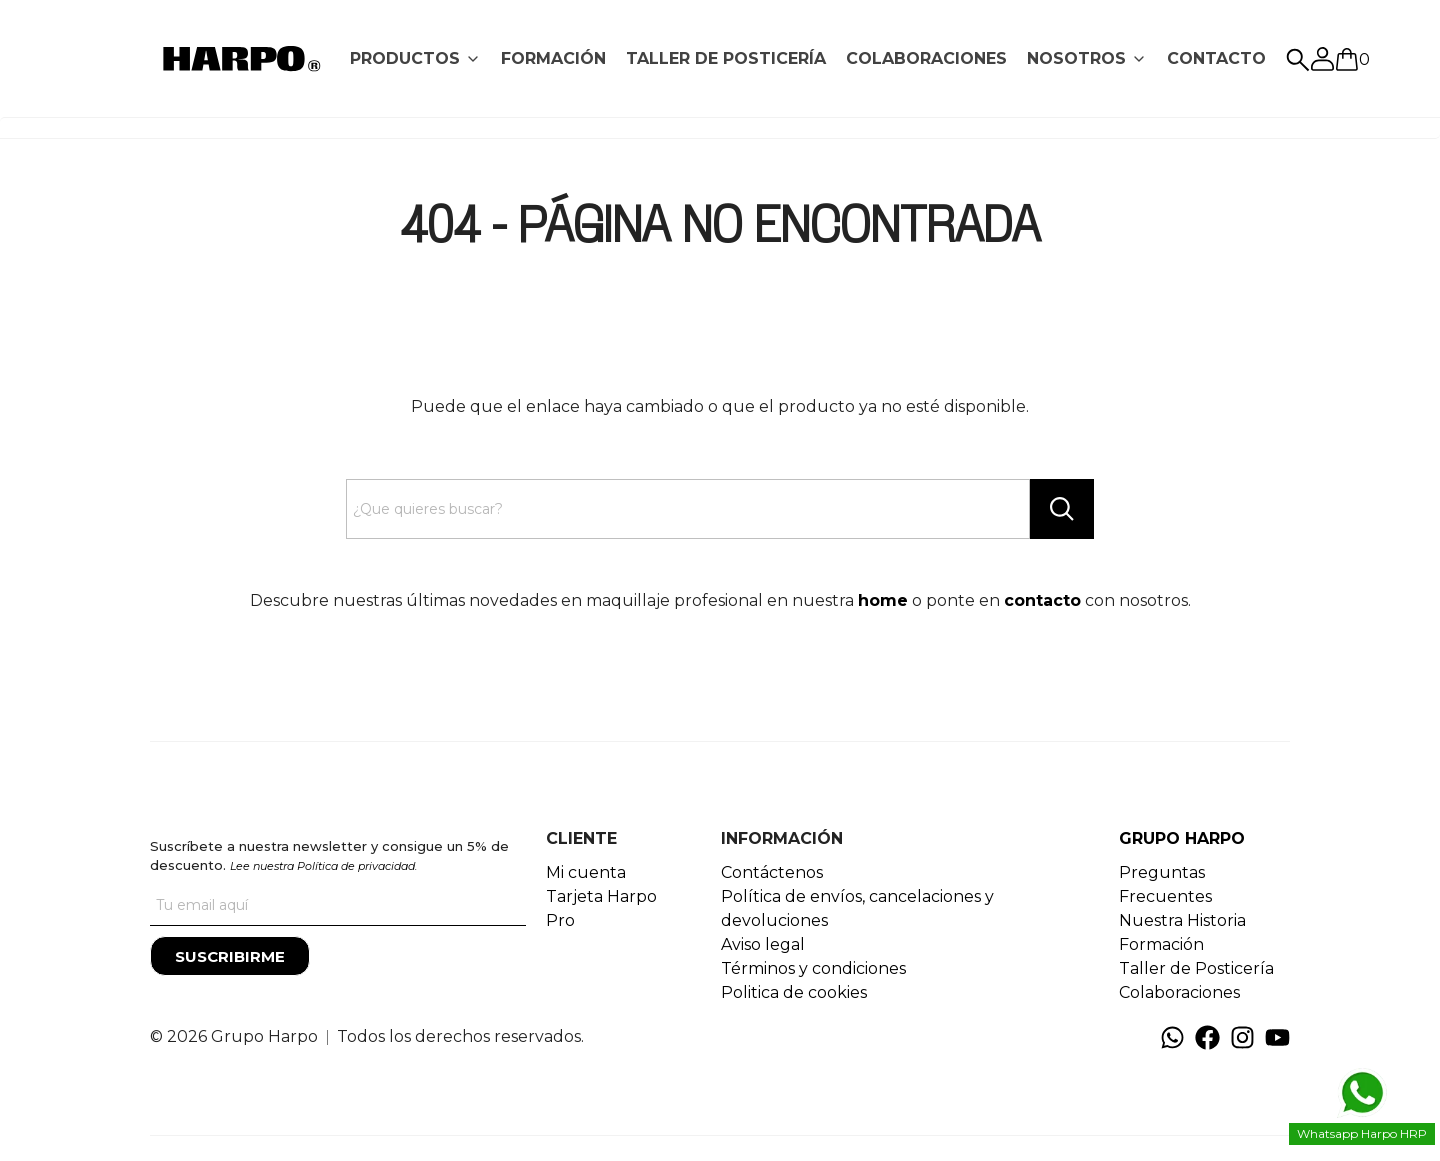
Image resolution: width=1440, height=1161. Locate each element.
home (883, 600)
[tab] (415, 59)
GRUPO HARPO (1182, 838)
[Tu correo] (338, 906)
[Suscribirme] (230, 956)
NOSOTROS (1076, 58)
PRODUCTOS (405, 58)
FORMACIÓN (553, 58)
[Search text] (688, 509)
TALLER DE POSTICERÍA (726, 58)
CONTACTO (1216, 58)
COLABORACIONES (926, 58)
